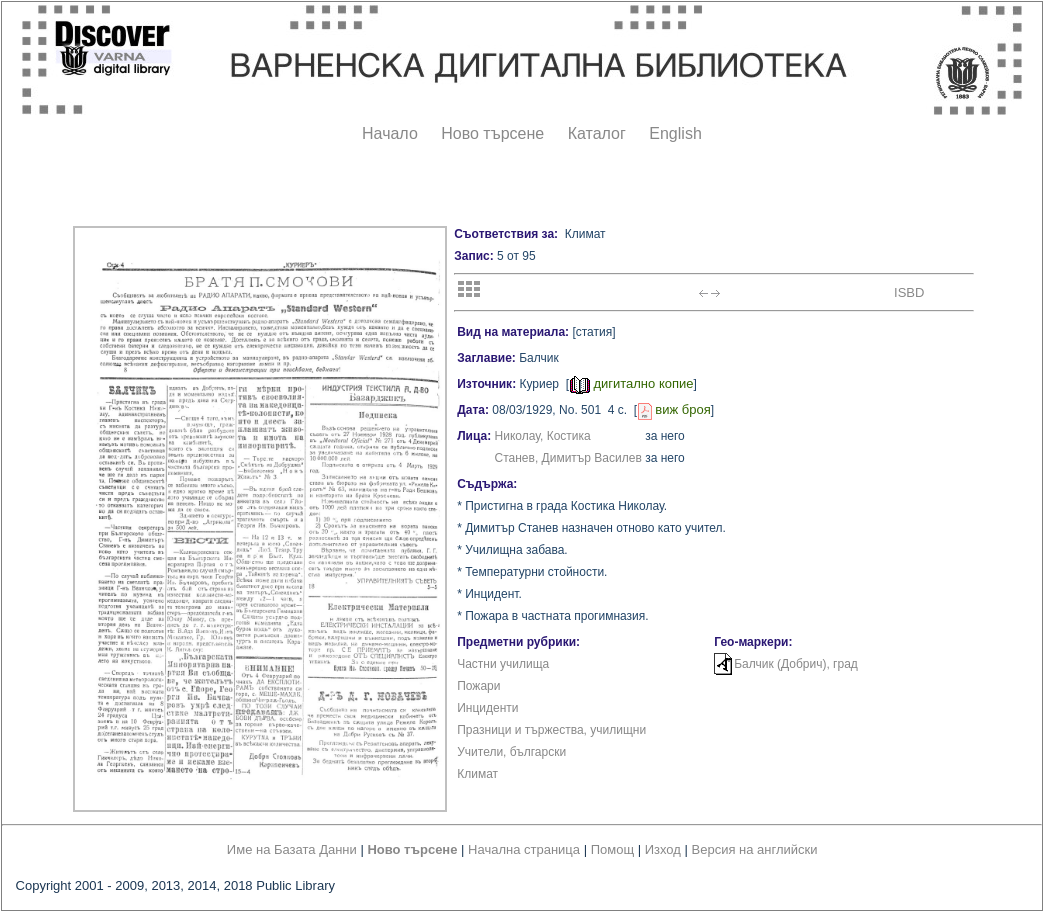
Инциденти (487, 708)
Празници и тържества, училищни (551, 730)
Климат (477, 774)
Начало (390, 133)
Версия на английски (755, 849)
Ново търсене (492, 133)
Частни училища (503, 664)
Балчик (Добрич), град (796, 664)
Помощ (612, 849)
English (675, 133)
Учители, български (511, 752)
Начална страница (524, 849)
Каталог (597, 133)
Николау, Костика (543, 436)
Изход (663, 849)
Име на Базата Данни (292, 849)
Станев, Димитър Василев (568, 458)
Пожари (478, 686)
